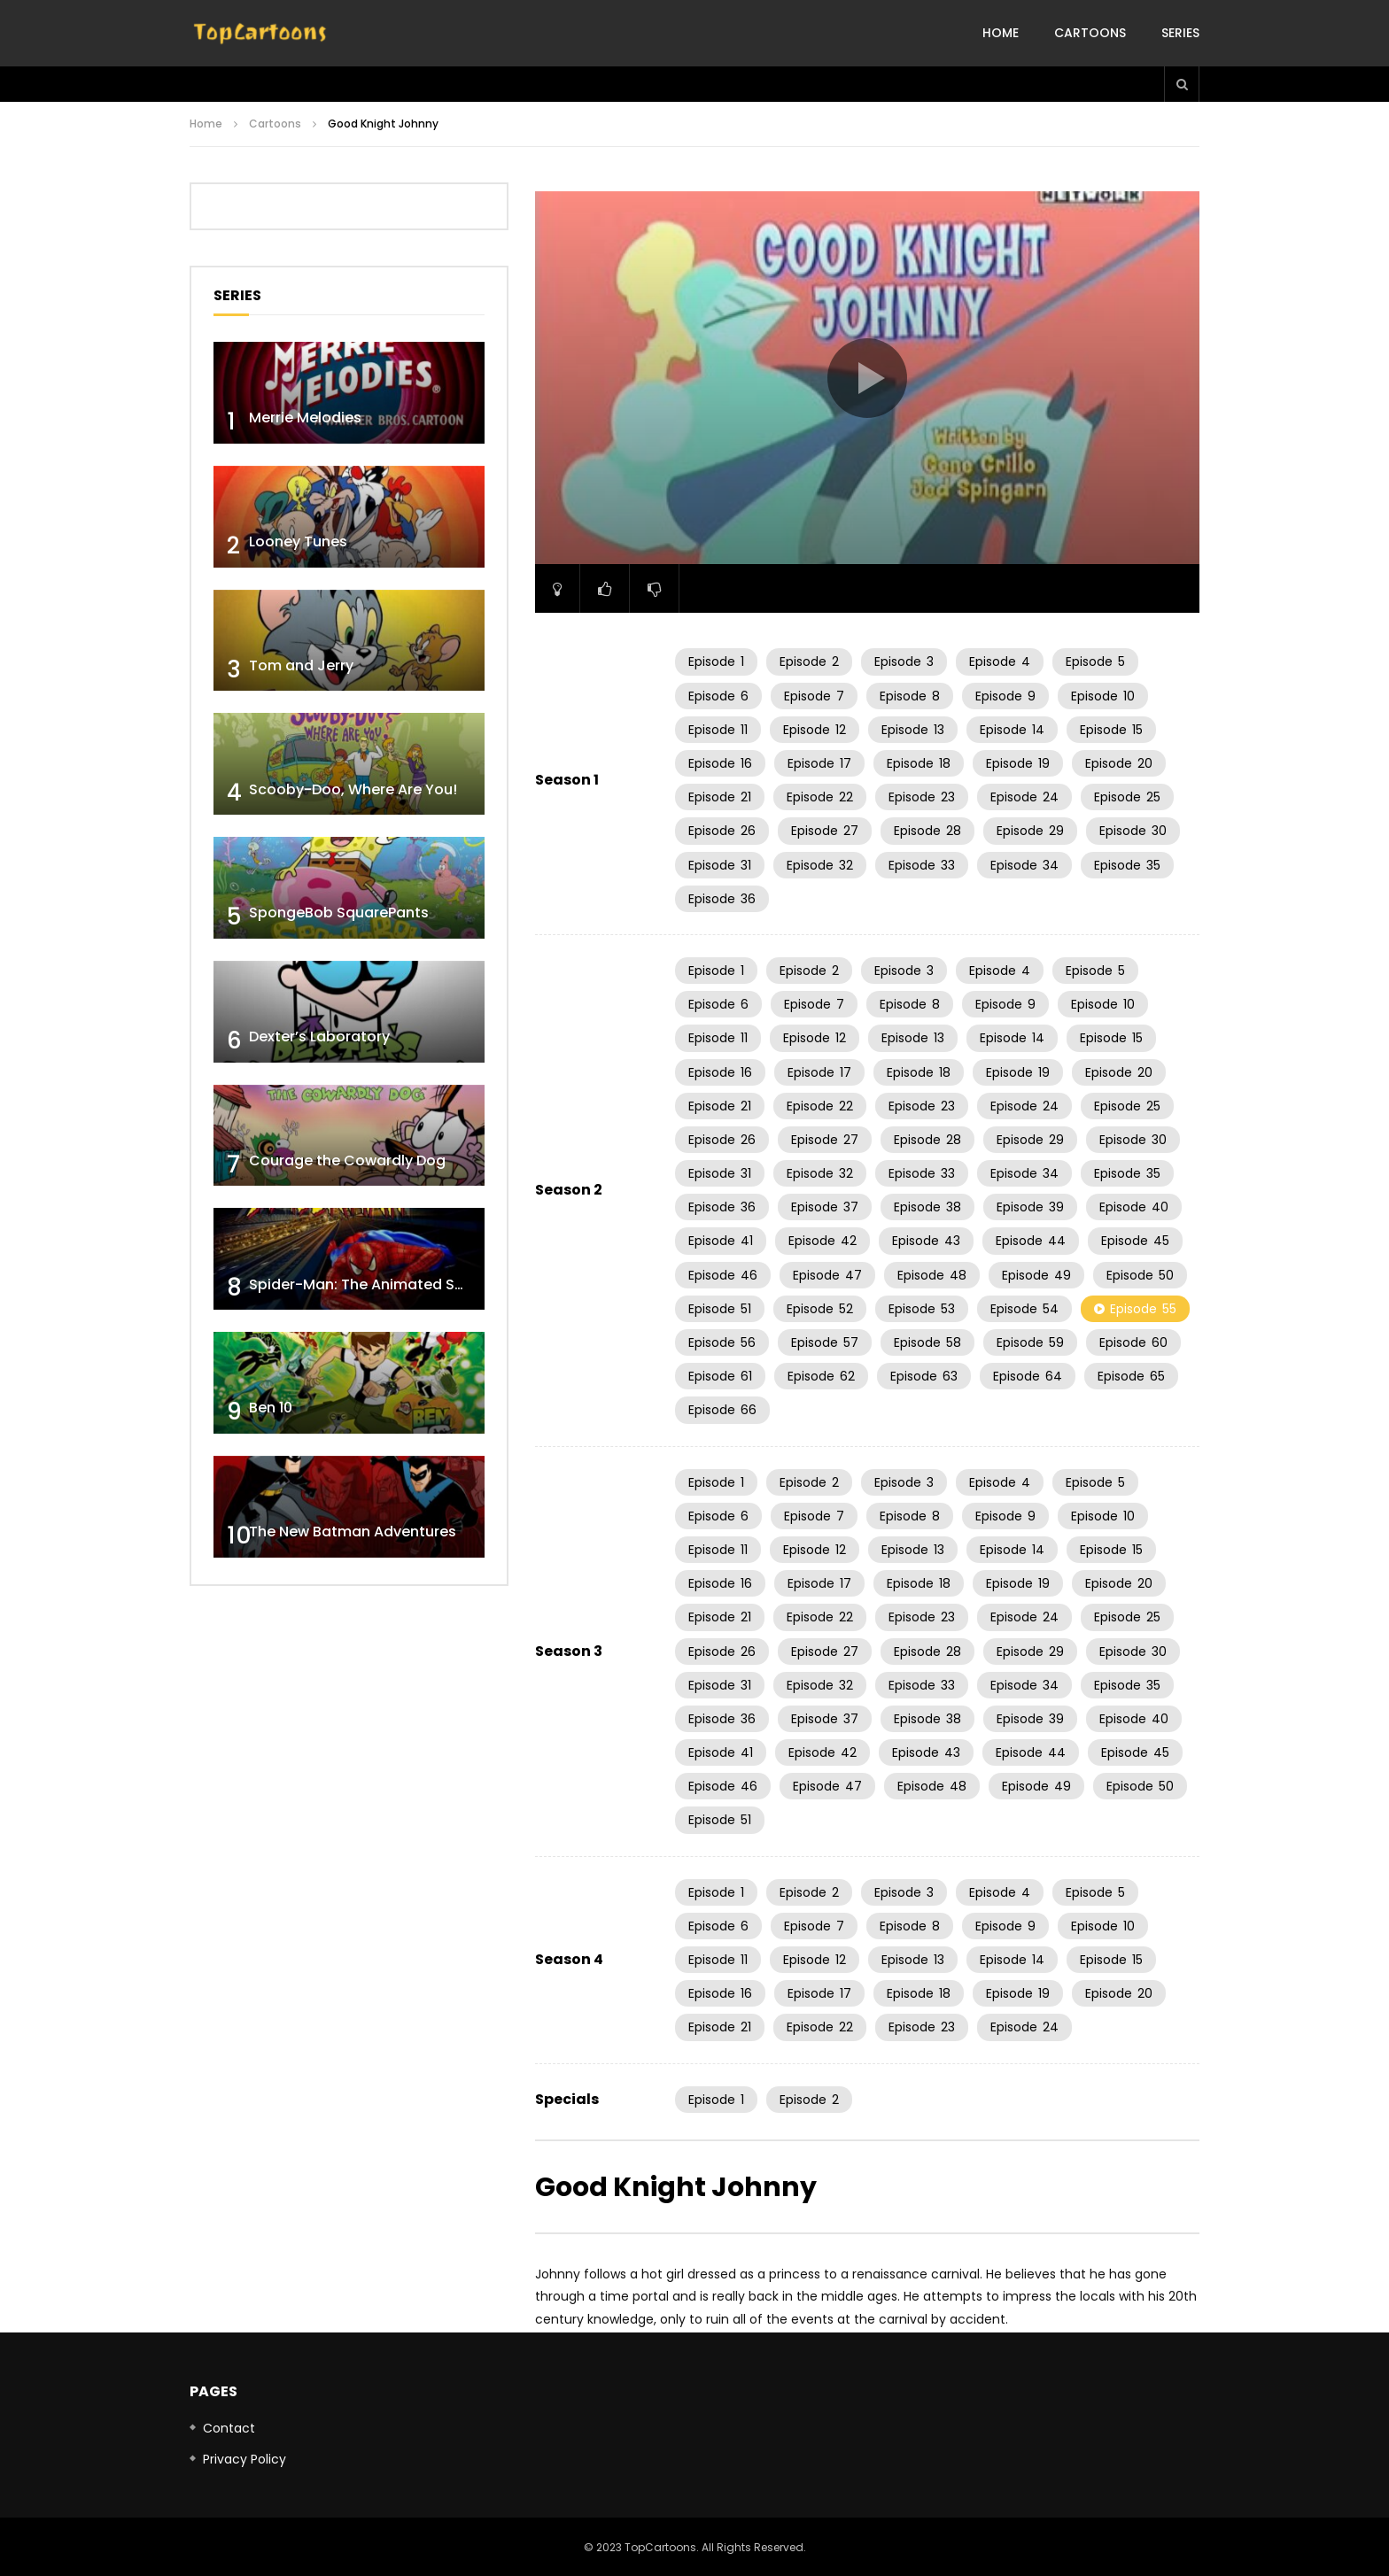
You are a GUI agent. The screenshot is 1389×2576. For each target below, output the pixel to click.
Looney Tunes (298, 541)
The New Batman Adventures (352, 1531)
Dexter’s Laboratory (319, 1036)
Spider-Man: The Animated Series (369, 1284)
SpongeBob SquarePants (339, 912)
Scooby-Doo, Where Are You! (353, 789)
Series (1180, 33)
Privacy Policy (244, 2459)
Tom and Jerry (301, 665)
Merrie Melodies (305, 417)
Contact (229, 2428)
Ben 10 (270, 1407)
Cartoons (1090, 33)
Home (1000, 33)
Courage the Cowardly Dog (347, 1160)
